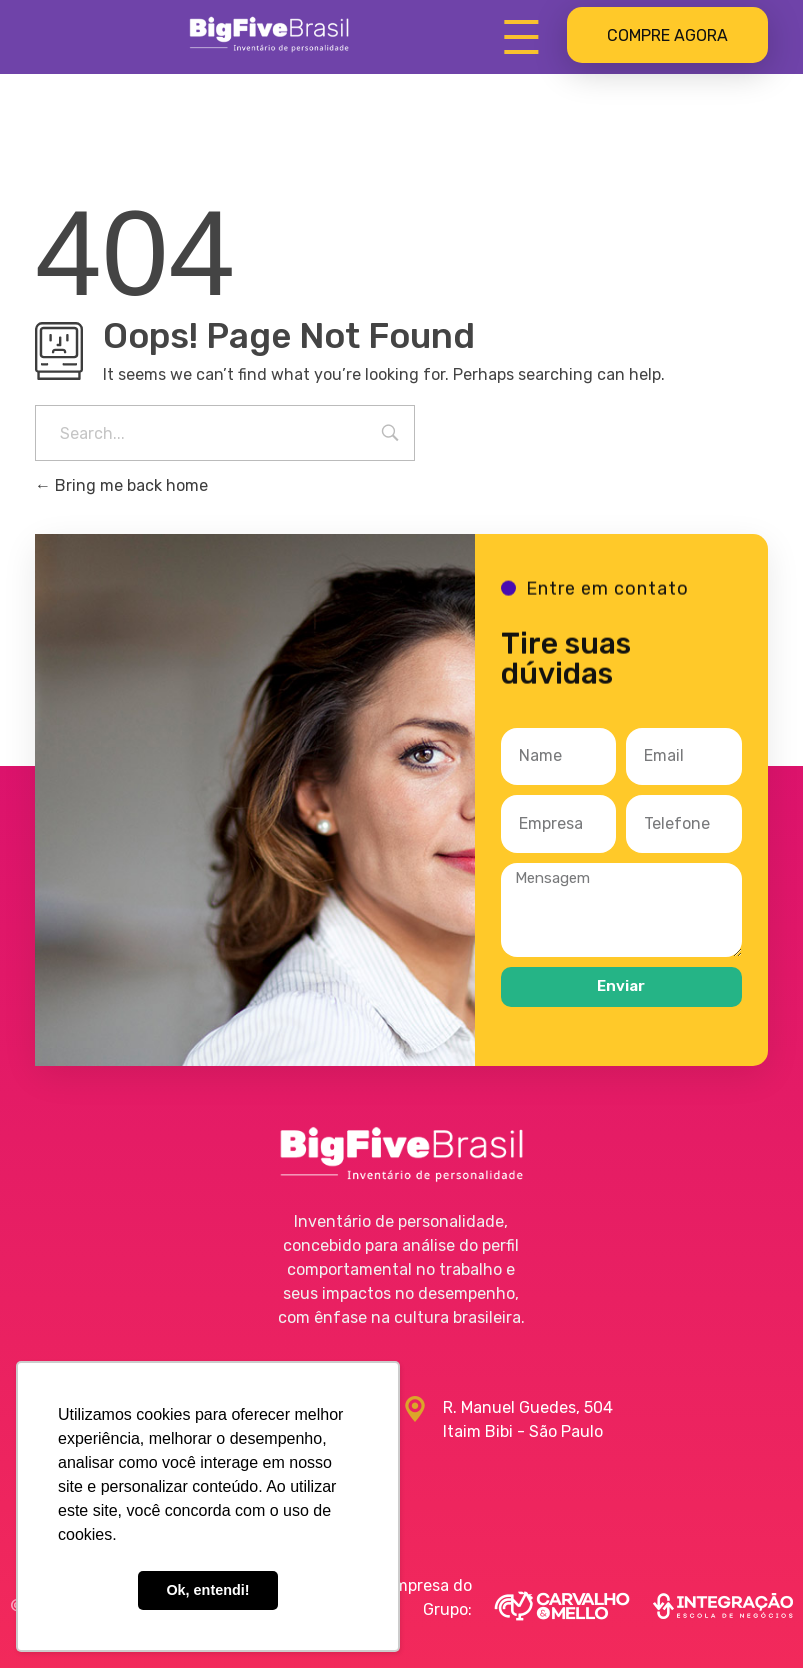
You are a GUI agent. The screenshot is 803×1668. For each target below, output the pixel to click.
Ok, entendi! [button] (207, 1590)
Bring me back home (121, 485)
